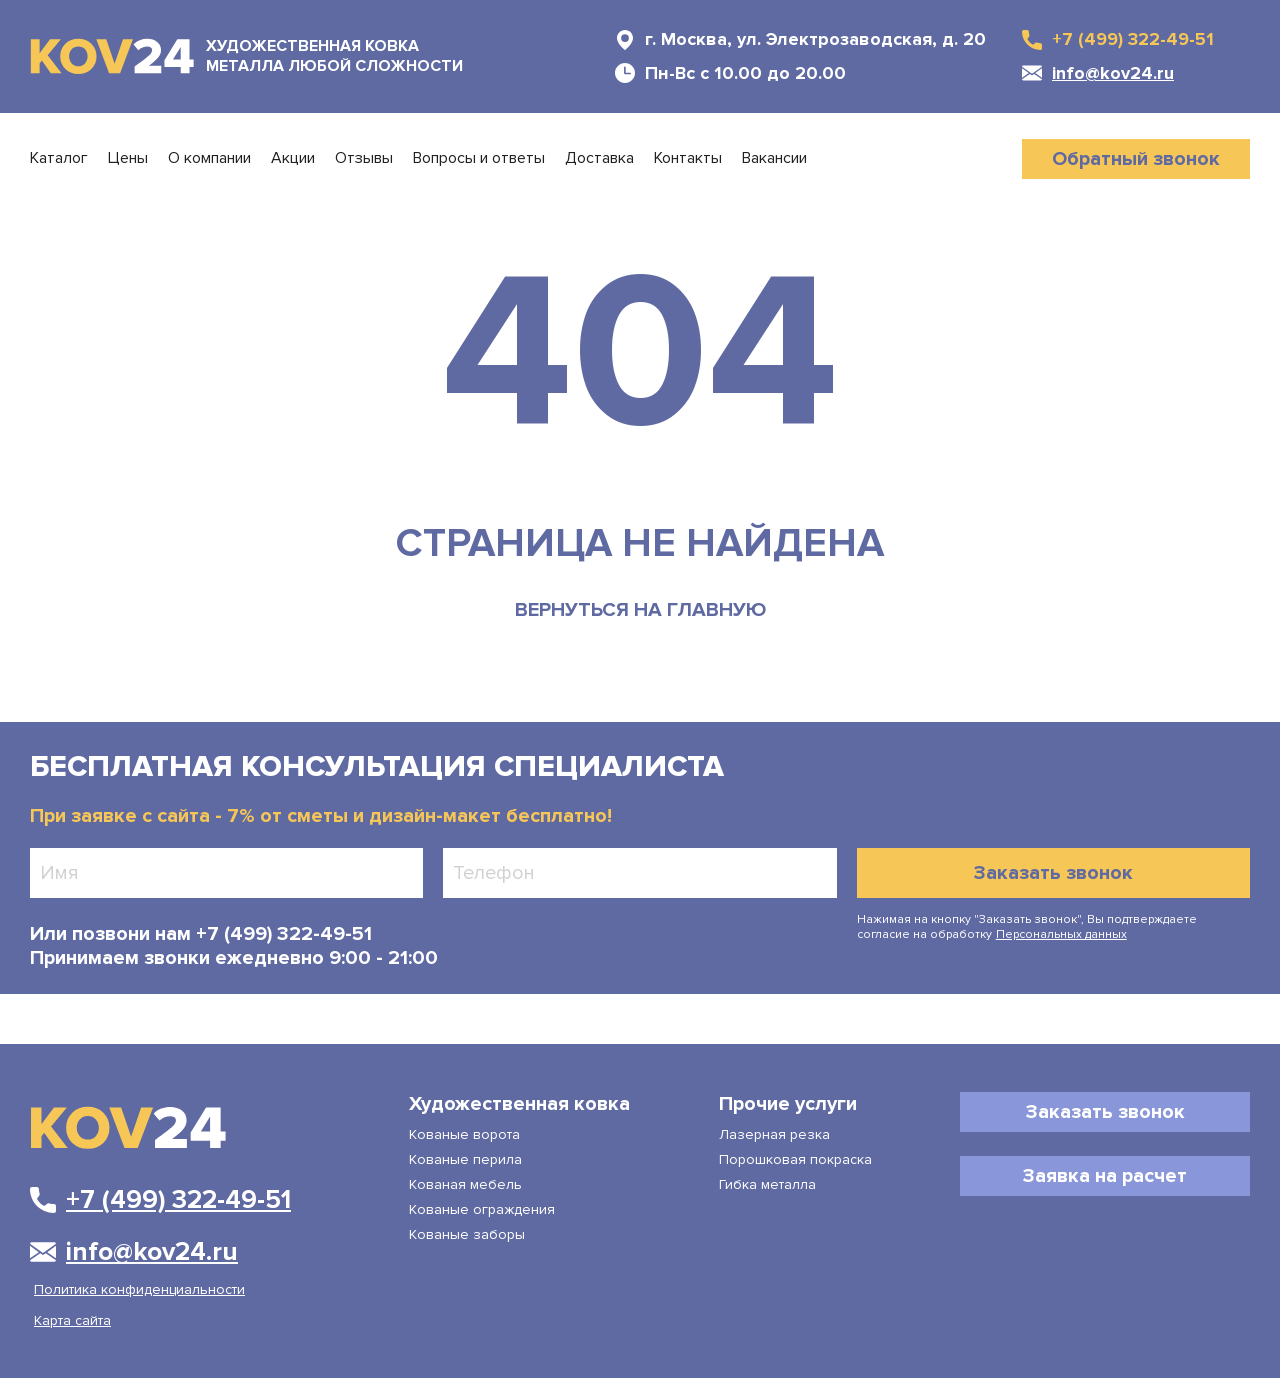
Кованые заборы (467, 1234)
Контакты (688, 158)
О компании (209, 158)
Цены (128, 158)
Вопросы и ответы (479, 158)
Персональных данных (1061, 934)
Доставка (599, 158)
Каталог (59, 158)
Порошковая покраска (795, 1159)
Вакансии (774, 158)
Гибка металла (767, 1184)
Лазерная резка (774, 1134)
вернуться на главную (640, 610)
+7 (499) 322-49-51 (281, 934)
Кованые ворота (464, 1134)
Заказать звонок (1053, 873)
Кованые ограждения (482, 1209)
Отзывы (364, 158)
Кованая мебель (465, 1184)
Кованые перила (465, 1159)
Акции (293, 158)
